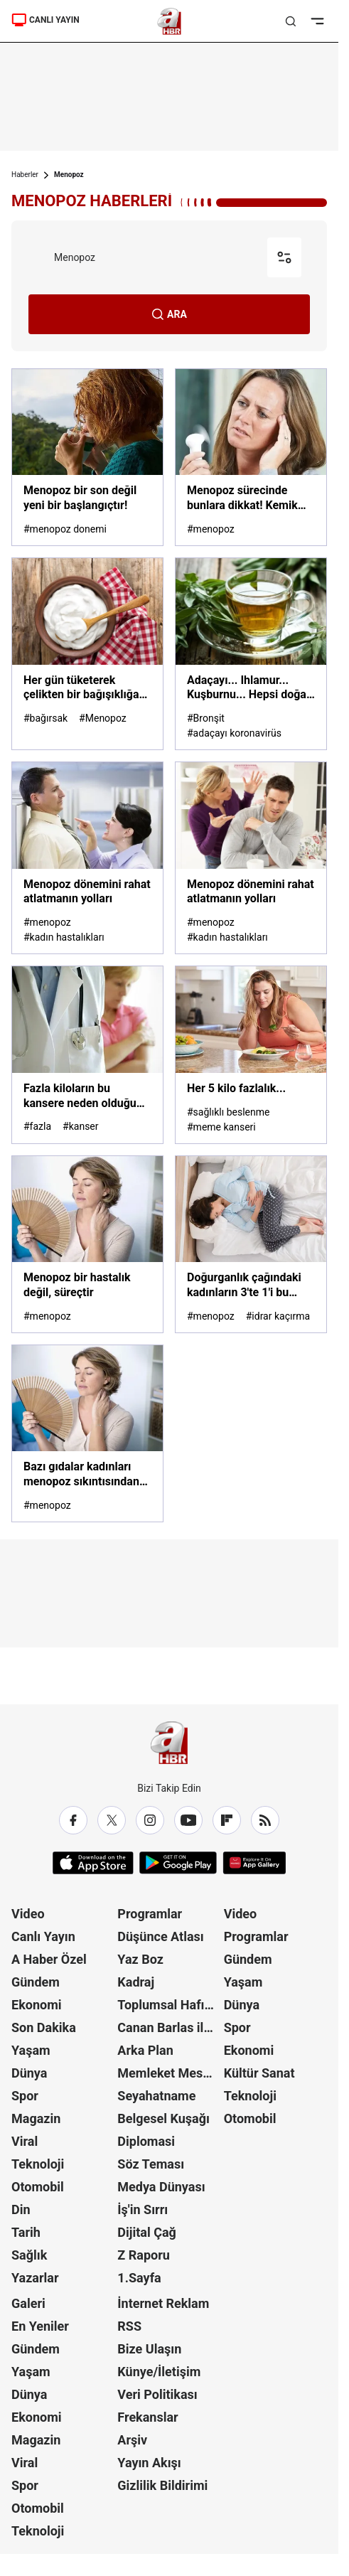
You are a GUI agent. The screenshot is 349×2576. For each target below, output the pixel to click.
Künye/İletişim (158, 2371)
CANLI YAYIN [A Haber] (45, 20)
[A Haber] (169, 21)
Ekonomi (36, 2004)
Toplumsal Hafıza (167, 2004)
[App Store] (93, 1862)
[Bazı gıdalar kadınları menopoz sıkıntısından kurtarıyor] (87, 1398)
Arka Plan (145, 2050)
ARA (169, 314)
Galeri (28, 2303)
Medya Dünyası (161, 2186)
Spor (24, 2095)
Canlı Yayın (43, 1936)
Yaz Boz (140, 1959)
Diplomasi (146, 2141)
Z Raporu (143, 2255)
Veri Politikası (157, 2394)
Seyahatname (156, 2095)
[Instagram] (150, 1820)
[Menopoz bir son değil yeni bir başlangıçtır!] (87, 422)
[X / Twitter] (111, 1820)
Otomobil (37, 2186)
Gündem (35, 1981)
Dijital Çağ (146, 2232)
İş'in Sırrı (142, 2209)
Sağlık (29, 2255)
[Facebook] (73, 1820)
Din (21, 2209)
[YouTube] (188, 1820)
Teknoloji (37, 2164)
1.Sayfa (139, 2277)
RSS (129, 2326)
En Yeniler (40, 2326)
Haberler (24, 174)
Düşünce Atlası (160, 1936)
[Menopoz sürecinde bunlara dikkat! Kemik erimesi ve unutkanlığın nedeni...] (251, 422)
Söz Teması (150, 2164)
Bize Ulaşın (149, 2348)
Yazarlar (35, 2277)
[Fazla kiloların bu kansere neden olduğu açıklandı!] (87, 1019)
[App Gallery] (254, 1862)
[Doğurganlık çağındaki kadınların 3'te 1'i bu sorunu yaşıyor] (251, 1209)
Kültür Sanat (259, 2072)
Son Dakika (43, 2027)
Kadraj (135, 1981)
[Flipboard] (227, 1820)
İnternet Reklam (163, 2303)
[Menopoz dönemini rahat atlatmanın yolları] (87, 815)
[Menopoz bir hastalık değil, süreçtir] (87, 1209)
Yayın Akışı (149, 2462)
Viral (24, 2141)
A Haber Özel (49, 1959)
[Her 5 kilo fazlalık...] (251, 1019)
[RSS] (265, 1820)
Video (28, 1913)
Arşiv (132, 2439)
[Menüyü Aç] (317, 21)
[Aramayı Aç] (290, 21)
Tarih (26, 2232)
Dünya (29, 2072)
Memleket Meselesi (168, 2072)
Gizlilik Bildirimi (162, 2485)
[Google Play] (178, 1862)
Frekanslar (147, 2417)
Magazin (35, 2118)
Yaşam (30, 2050)
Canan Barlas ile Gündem (168, 2027)
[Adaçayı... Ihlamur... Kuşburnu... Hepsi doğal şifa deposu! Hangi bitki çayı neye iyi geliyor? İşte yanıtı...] (251, 611)
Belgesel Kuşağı (163, 2118)
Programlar (149, 1913)
